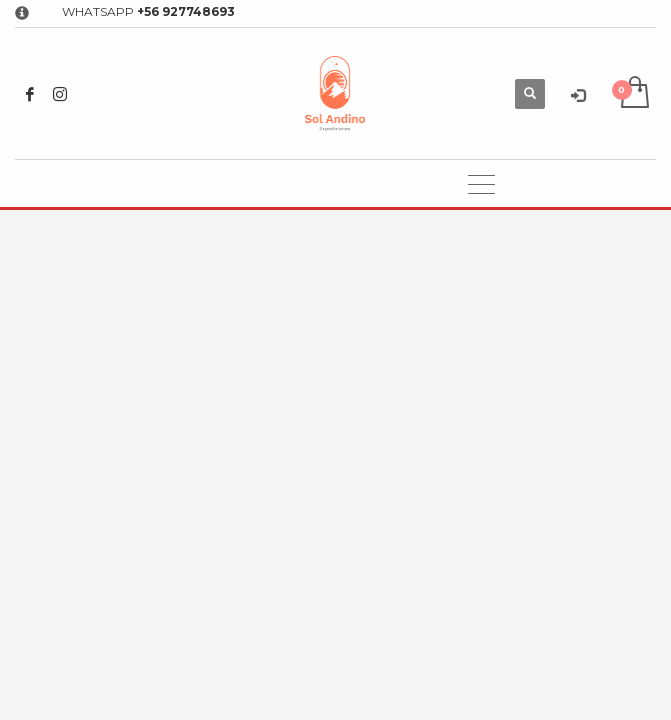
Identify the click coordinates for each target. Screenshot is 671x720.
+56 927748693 (186, 11)
